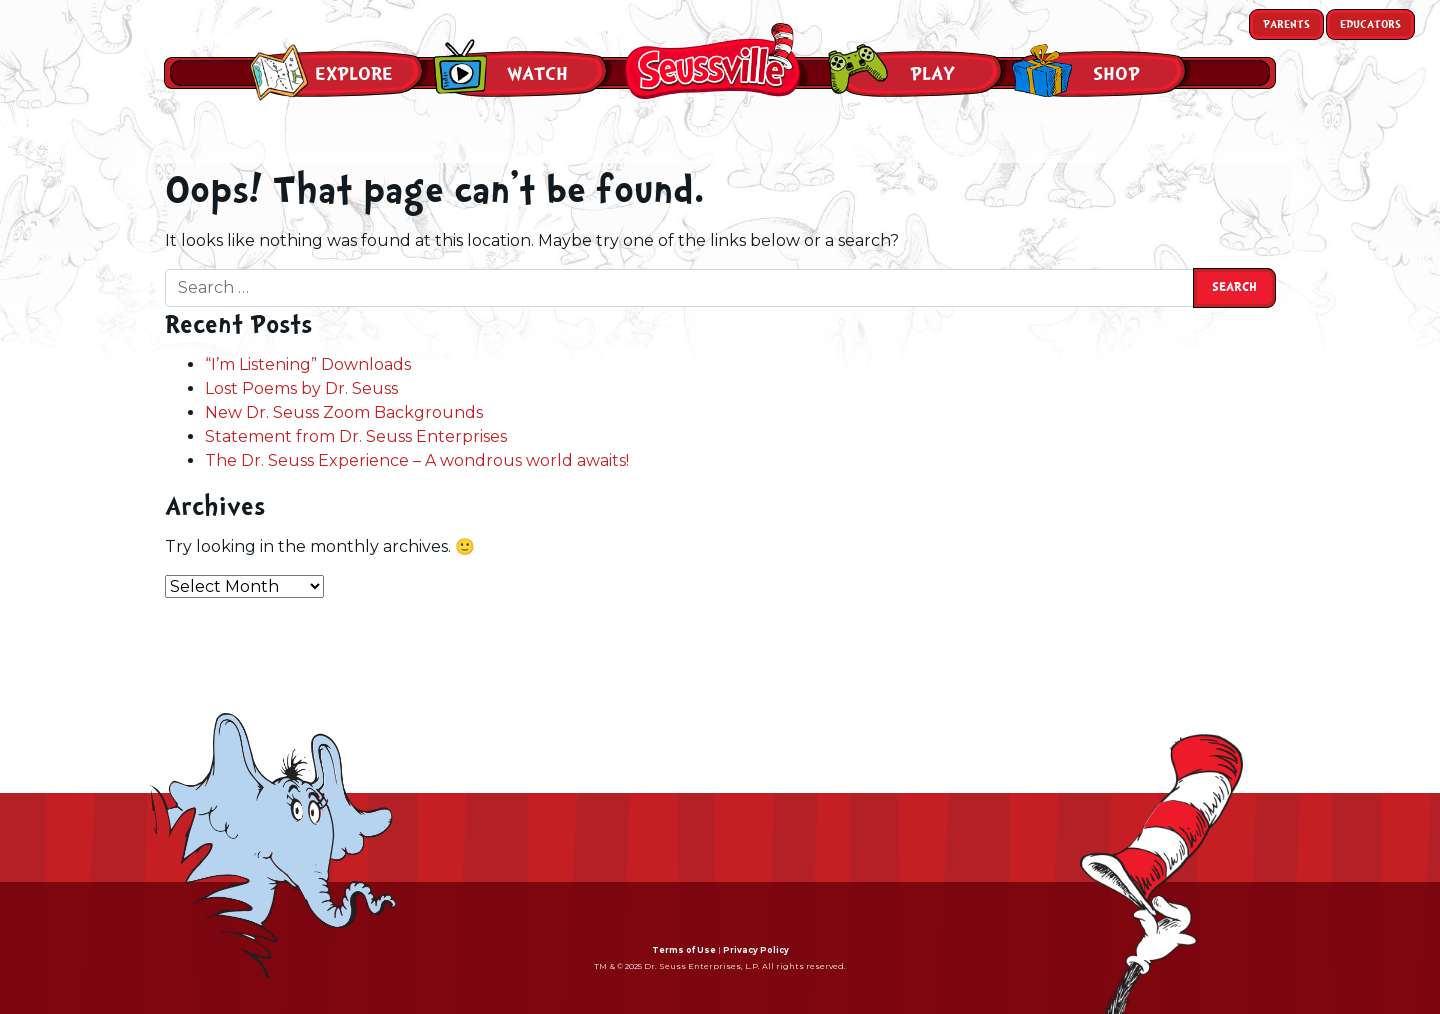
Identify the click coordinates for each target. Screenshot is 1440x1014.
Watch (537, 74)
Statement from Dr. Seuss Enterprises (356, 436)
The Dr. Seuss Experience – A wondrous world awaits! (417, 460)
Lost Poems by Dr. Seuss (301, 388)
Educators (1370, 24)
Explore (354, 74)
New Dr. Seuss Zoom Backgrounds (344, 412)
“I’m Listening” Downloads (308, 364)
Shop (1116, 74)
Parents (1286, 24)
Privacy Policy (756, 950)
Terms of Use (684, 950)
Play (932, 74)
